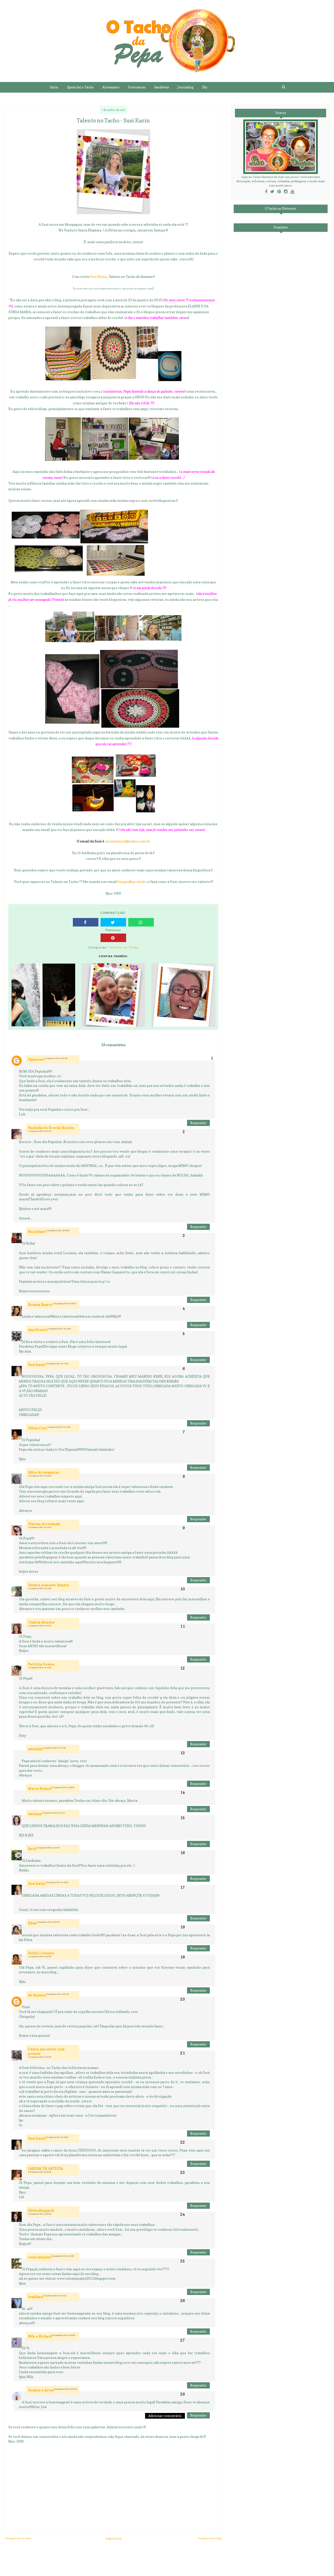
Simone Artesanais (44, 1524)
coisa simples (39, 2257)
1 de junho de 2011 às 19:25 (56, 1882)
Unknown (36, 1059)
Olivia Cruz (37, 1428)
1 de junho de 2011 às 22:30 (39, 2057)
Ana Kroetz (38, 1330)
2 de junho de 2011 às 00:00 (56, 2137)
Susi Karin (98, 276)
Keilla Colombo (41, 1953)
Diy (204, 87)
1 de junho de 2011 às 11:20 (56, 1364)
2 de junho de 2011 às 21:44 (54, 2296)
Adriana (35, 1814)
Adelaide (35, 1749)
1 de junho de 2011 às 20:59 (39, 1956)
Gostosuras (136, 87)
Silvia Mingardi (41, 2211)
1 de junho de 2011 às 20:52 (48, 1922)
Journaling (185, 87)
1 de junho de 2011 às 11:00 (59, 1329)
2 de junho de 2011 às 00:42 (39, 2172)
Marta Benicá (39, 1789)
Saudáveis (161, 87)
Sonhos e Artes (41, 2390)
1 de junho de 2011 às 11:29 (58, 1427)
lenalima (35, 2297)
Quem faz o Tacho (80, 87)
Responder (198, 1123)
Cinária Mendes (41, 1622)
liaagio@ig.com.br (131, 881)
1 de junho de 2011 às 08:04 (58, 1230)
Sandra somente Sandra (48, 1585)
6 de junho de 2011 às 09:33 (63, 2335)
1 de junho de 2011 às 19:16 (47, 1848)
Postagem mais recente (18, 2538)
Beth (32, 1849)
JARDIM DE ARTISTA (45, 2169)
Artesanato (110, 87)
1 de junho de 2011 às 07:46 (55, 1058)
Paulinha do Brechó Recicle (51, 1128)
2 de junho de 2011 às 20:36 (62, 2256)
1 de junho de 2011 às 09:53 (64, 1303)
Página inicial (113, 2538)
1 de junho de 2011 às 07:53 (39, 1131)
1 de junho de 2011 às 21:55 (57, 1994)
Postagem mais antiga (210, 2538)
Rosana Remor (40, 1305)
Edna (32, 1923)
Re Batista (37, 1995)
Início (54, 87)
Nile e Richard (40, 2336)
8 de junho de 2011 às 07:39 (65, 2389)
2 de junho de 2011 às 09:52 (39, 2214)
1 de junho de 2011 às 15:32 (39, 1668)
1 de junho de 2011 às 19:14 (53, 1813)
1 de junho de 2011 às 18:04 (62, 1787)
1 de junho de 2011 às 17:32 (54, 1748)
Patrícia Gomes (41, 1664)
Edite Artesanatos (43, 1472)
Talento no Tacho (124, 947)
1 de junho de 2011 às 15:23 (39, 1626)
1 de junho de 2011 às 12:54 (39, 1527)
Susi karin (36, 1365)
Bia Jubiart (37, 1232)
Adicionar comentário (165, 2416)
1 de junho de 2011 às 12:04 (39, 1476)
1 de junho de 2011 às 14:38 (39, 1588)
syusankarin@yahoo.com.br (127, 841)
